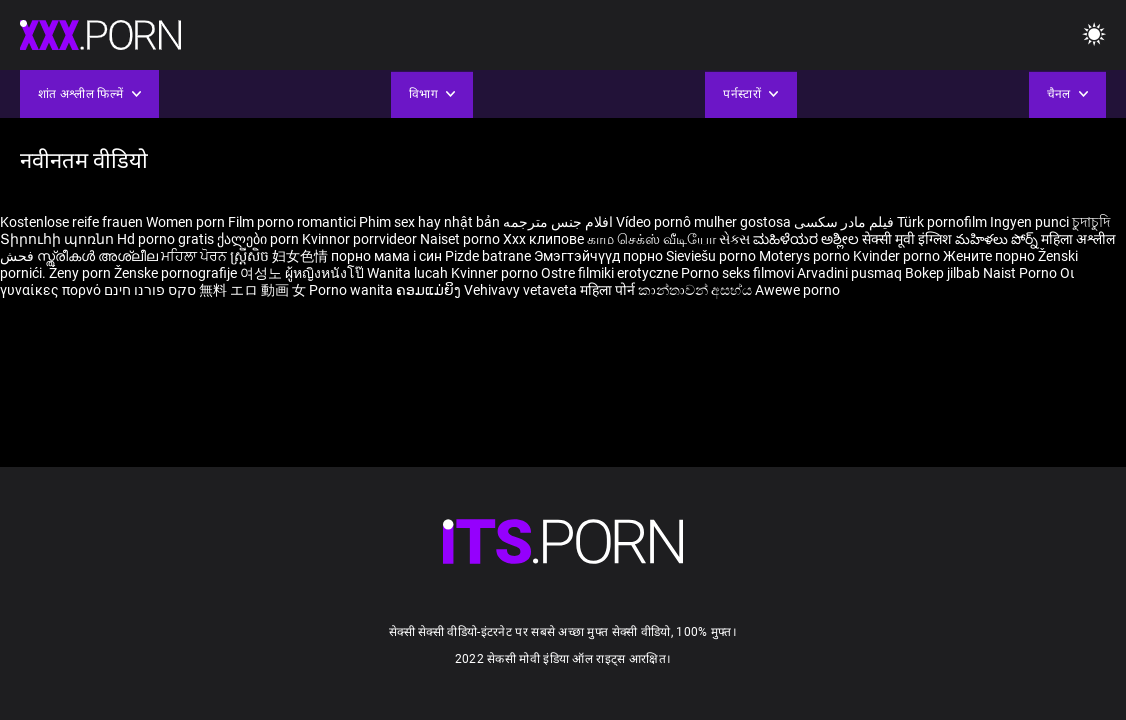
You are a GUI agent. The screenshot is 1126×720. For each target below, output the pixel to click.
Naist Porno (1021, 273)
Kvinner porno (496, 273)
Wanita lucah (409, 273)
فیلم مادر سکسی (844, 222)
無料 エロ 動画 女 (252, 290)
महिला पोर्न (609, 290)
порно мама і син (386, 256)
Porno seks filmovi (737, 273)
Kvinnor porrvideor (361, 239)
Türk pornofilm (942, 222)
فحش (18, 256)
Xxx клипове (543, 239)
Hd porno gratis (165, 239)
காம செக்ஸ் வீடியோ (651, 239)
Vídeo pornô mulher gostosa (703, 222)
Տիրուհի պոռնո (58, 239)
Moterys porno (806, 256)
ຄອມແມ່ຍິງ (430, 290)
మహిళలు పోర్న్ (998, 239)
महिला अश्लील (1078, 239)
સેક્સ (734, 239)
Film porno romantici (292, 222)
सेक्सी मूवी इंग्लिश (907, 239)
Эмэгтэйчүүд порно (600, 256)
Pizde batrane (488, 256)
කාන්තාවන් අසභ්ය (696, 290)
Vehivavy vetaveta (522, 290)
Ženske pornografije (177, 273)
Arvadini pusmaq (851, 273)
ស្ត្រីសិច (251, 256)
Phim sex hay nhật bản (429, 222)
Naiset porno (461, 239)
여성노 (262, 273)
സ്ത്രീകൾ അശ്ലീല (99, 256)
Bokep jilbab (942, 273)
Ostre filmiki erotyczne (609, 273)
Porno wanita (352, 290)
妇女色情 (301, 256)
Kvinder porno (898, 256)
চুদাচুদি (1091, 222)
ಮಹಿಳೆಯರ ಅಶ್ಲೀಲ (807, 239)
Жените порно (990, 256)
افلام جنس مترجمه (558, 222)
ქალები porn (259, 239)
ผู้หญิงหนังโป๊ (326, 273)
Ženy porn (81, 273)
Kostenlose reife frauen (71, 222)
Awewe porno (797, 290)
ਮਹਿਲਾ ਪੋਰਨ (195, 256)
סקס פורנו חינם (150, 290)
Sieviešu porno (712, 256)
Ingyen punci (1029, 222)
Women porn (187, 222)
